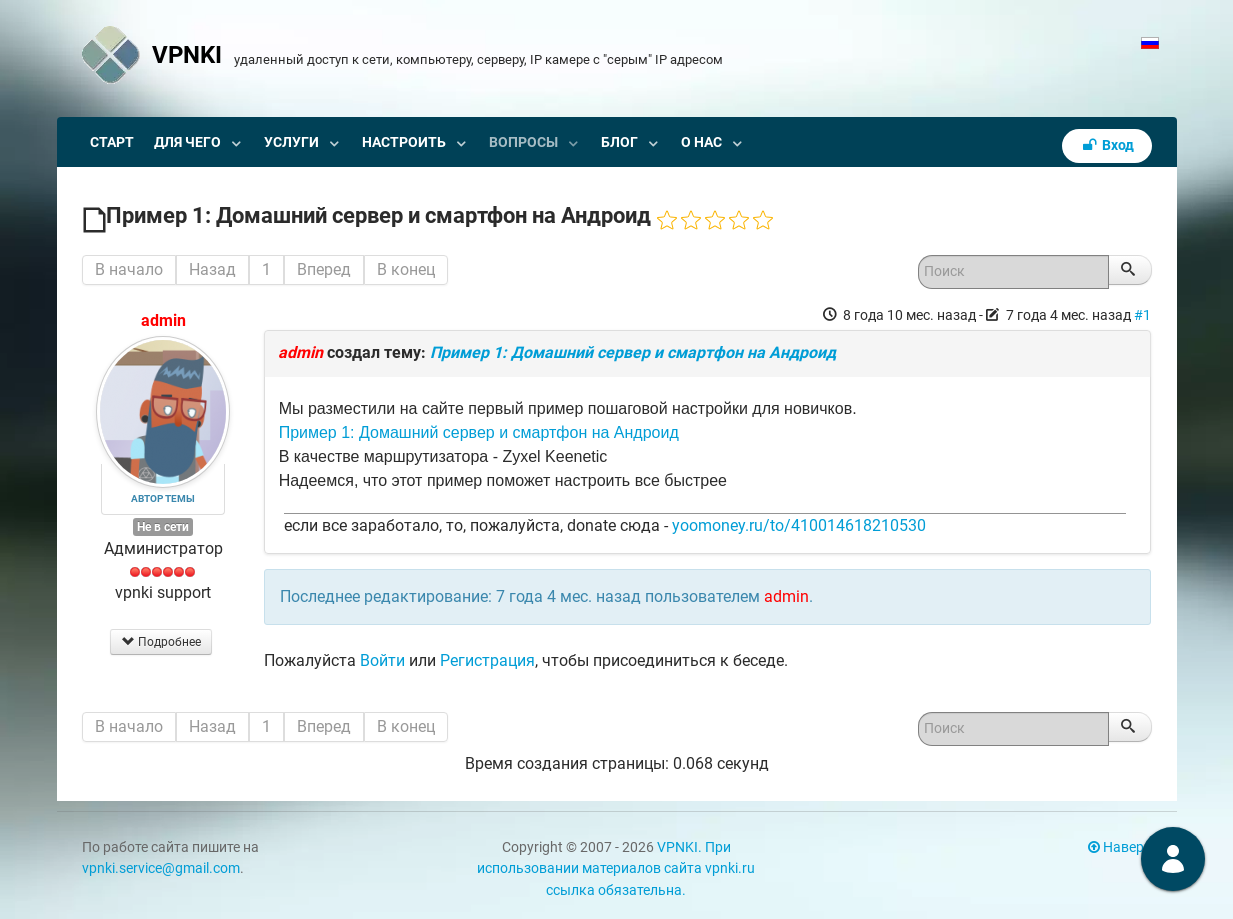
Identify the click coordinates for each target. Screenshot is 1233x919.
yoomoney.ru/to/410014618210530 (799, 525)
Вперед (324, 269)
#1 (1142, 315)
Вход (1107, 145)
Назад (212, 269)
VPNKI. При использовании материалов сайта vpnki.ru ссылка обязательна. (616, 869)
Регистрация (487, 660)
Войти (382, 660)
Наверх (1119, 847)
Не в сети (163, 527)
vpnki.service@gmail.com (161, 868)
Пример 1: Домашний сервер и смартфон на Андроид (633, 352)
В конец (406, 269)
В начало (129, 269)
